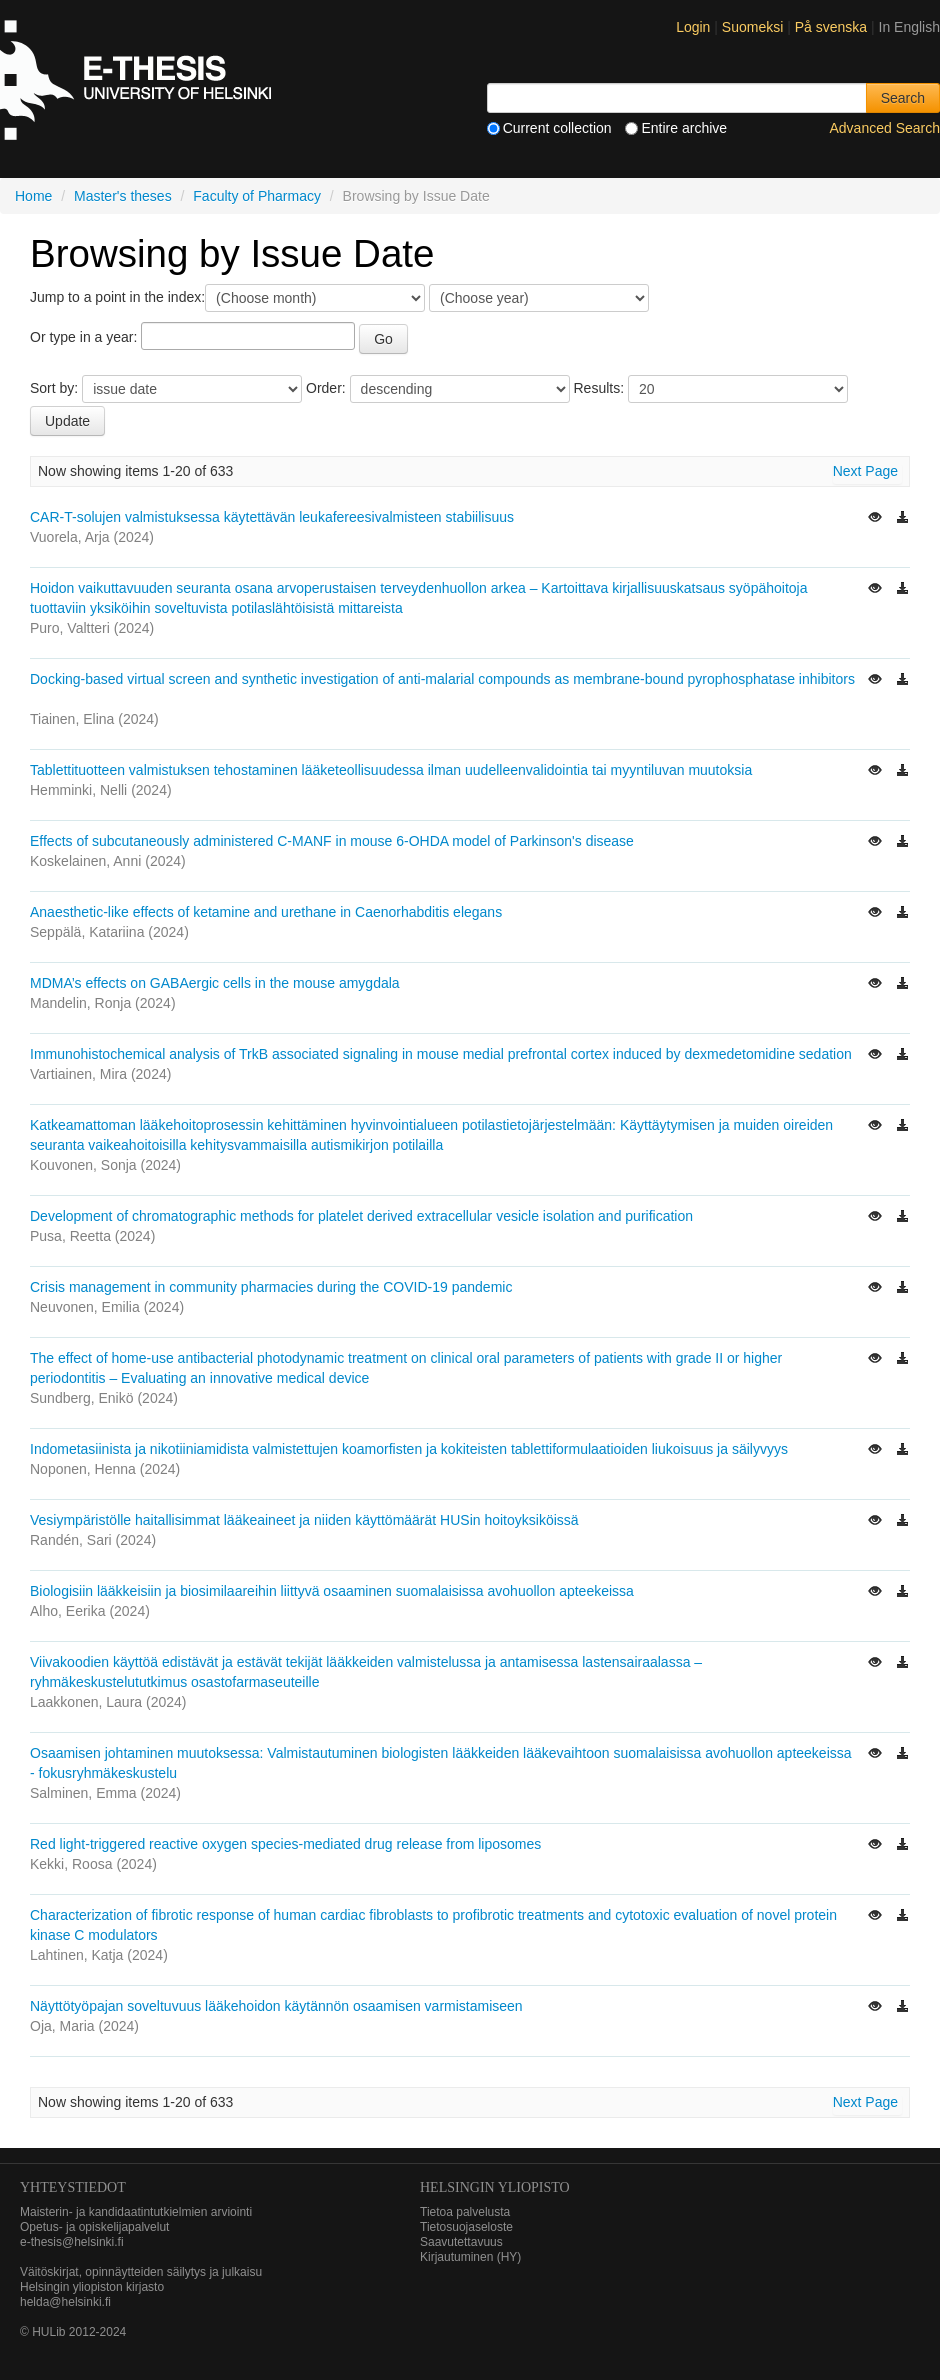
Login (693, 27)
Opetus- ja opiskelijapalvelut (94, 2227)
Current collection (549, 128)
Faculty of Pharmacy (257, 196)
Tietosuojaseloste (466, 2227)
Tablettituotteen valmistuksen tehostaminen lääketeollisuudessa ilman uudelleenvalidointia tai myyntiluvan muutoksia (391, 770)
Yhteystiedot (73, 2187)
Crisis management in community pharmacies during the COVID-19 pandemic (271, 1287)
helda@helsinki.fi (65, 2302)
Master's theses (123, 196)
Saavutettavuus (461, 2242)
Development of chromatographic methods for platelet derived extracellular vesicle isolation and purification (361, 1216)
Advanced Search (884, 128)
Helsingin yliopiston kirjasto (92, 2287)
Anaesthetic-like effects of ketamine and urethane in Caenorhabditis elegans (266, 912)
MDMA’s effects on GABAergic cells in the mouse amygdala (215, 983)
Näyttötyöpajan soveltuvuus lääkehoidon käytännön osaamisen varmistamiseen (276, 2006)
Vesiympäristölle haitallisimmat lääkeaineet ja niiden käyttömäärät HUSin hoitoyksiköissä (304, 1520)
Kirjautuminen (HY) (470, 2257)
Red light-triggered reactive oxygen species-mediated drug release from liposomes (285, 1844)
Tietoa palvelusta (465, 2212)
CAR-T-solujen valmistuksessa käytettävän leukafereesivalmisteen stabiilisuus (272, 517)
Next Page (865, 471)
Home (33, 196)
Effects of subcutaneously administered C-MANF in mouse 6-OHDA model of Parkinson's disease (332, 841)
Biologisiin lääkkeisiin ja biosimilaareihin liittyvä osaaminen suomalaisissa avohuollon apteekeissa (332, 1591)
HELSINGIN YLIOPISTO (495, 2187)
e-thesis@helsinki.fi (72, 2242)
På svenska (833, 27)
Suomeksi (754, 27)
